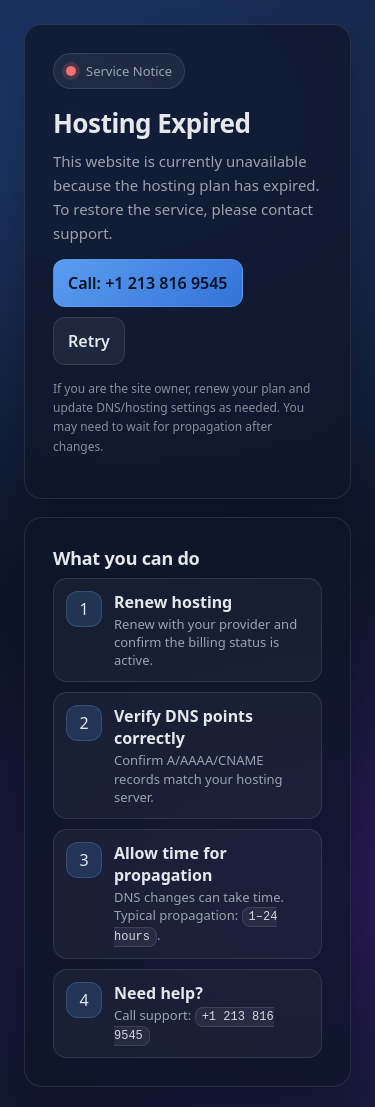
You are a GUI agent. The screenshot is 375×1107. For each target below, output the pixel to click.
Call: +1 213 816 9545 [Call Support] (148, 283)
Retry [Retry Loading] (89, 341)
